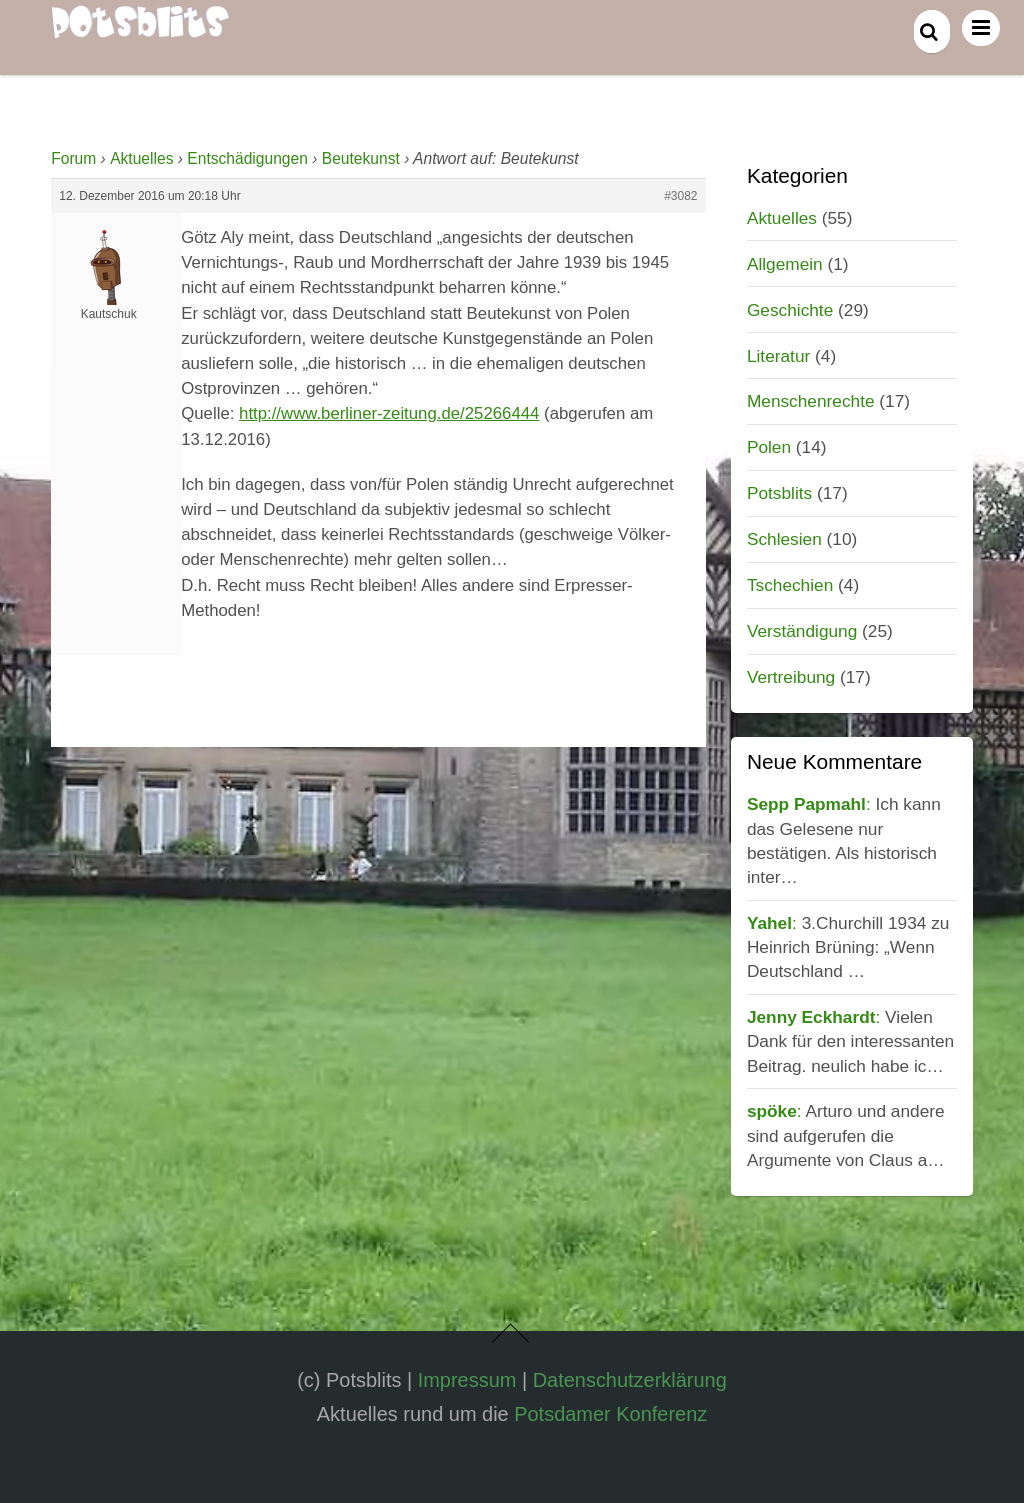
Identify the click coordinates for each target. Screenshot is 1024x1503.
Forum (73, 158)
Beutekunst (361, 158)
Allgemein (785, 264)
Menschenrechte (811, 401)
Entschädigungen (247, 158)
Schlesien (784, 539)
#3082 (680, 196)
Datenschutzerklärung (630, 1380)
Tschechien (790, 585)
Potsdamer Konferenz (610, 1414)
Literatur (778, 356)
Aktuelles (141, 158)
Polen (769, 447)
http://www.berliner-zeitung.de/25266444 (389, 413)
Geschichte (790, 310)
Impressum (467, 1380)
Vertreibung (791, 677)
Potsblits (779, 493)
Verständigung (802, 631)
